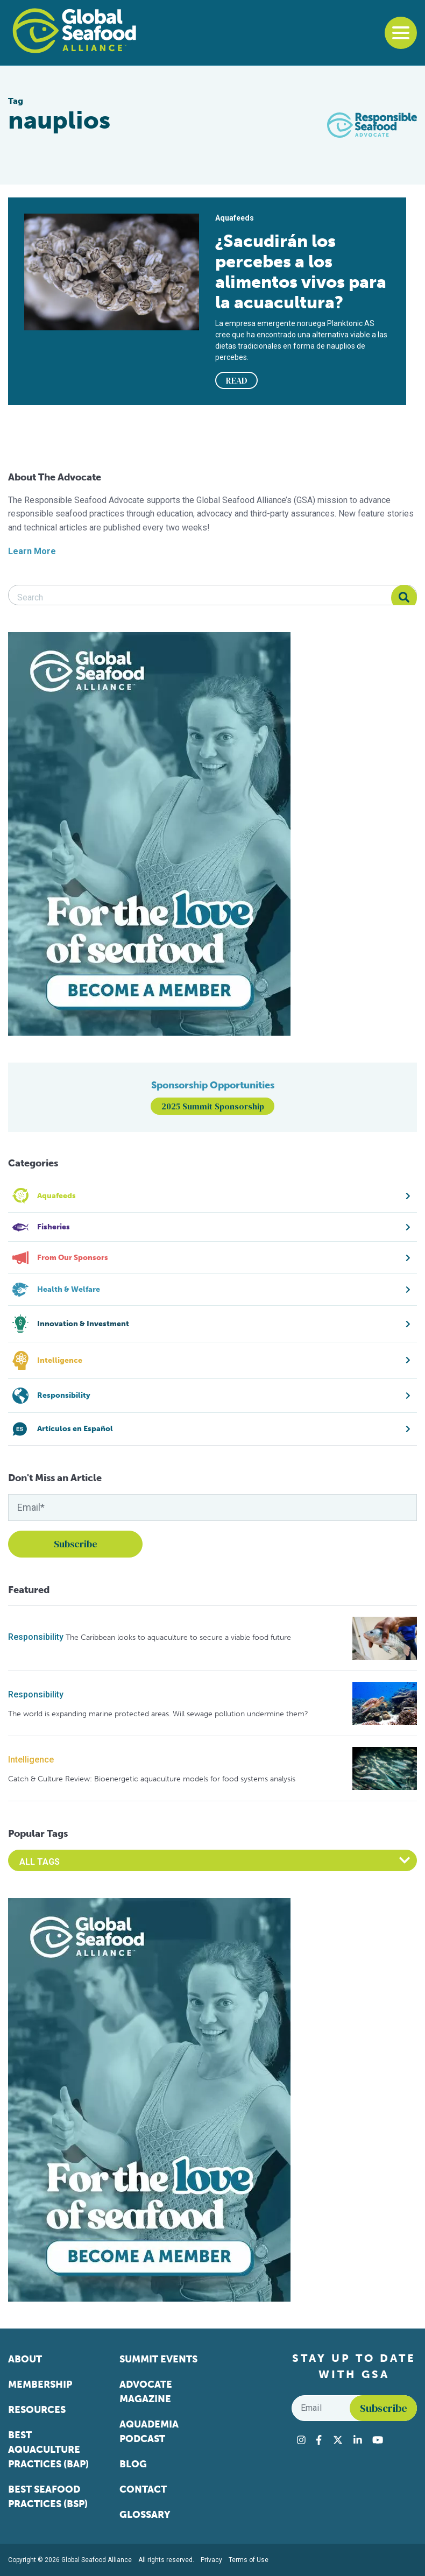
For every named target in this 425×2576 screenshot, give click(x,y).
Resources (37, 2410)
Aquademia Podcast (149, 2431)
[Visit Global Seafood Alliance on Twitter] (338, 2440)
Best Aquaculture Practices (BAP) (48, 2449)
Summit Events (158, 2359)
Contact (143, 2489)
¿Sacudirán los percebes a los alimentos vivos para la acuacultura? (300, 272)
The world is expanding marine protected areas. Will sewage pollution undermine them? (158, 1714)
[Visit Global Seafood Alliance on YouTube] (377, 2440)
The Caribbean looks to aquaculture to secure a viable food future (178, 1637)
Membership (40, 2384)
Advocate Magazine (145, 2392)
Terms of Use (248, 2560)
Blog (133, 2464)
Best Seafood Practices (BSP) (48, 2496)
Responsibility (35, 1637)
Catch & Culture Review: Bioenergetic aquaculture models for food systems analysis (151, 1779)
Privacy (211, 2560)
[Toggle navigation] (401, 33)
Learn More (32, 551)
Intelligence (31, 1759)
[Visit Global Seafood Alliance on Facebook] (318, 2440)
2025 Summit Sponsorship (212, 1106)
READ (236, 380)
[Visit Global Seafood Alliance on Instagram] (301, 2440)
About (25, 2359)
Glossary (145, 2515)
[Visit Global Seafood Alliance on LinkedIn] (357, 2440)
